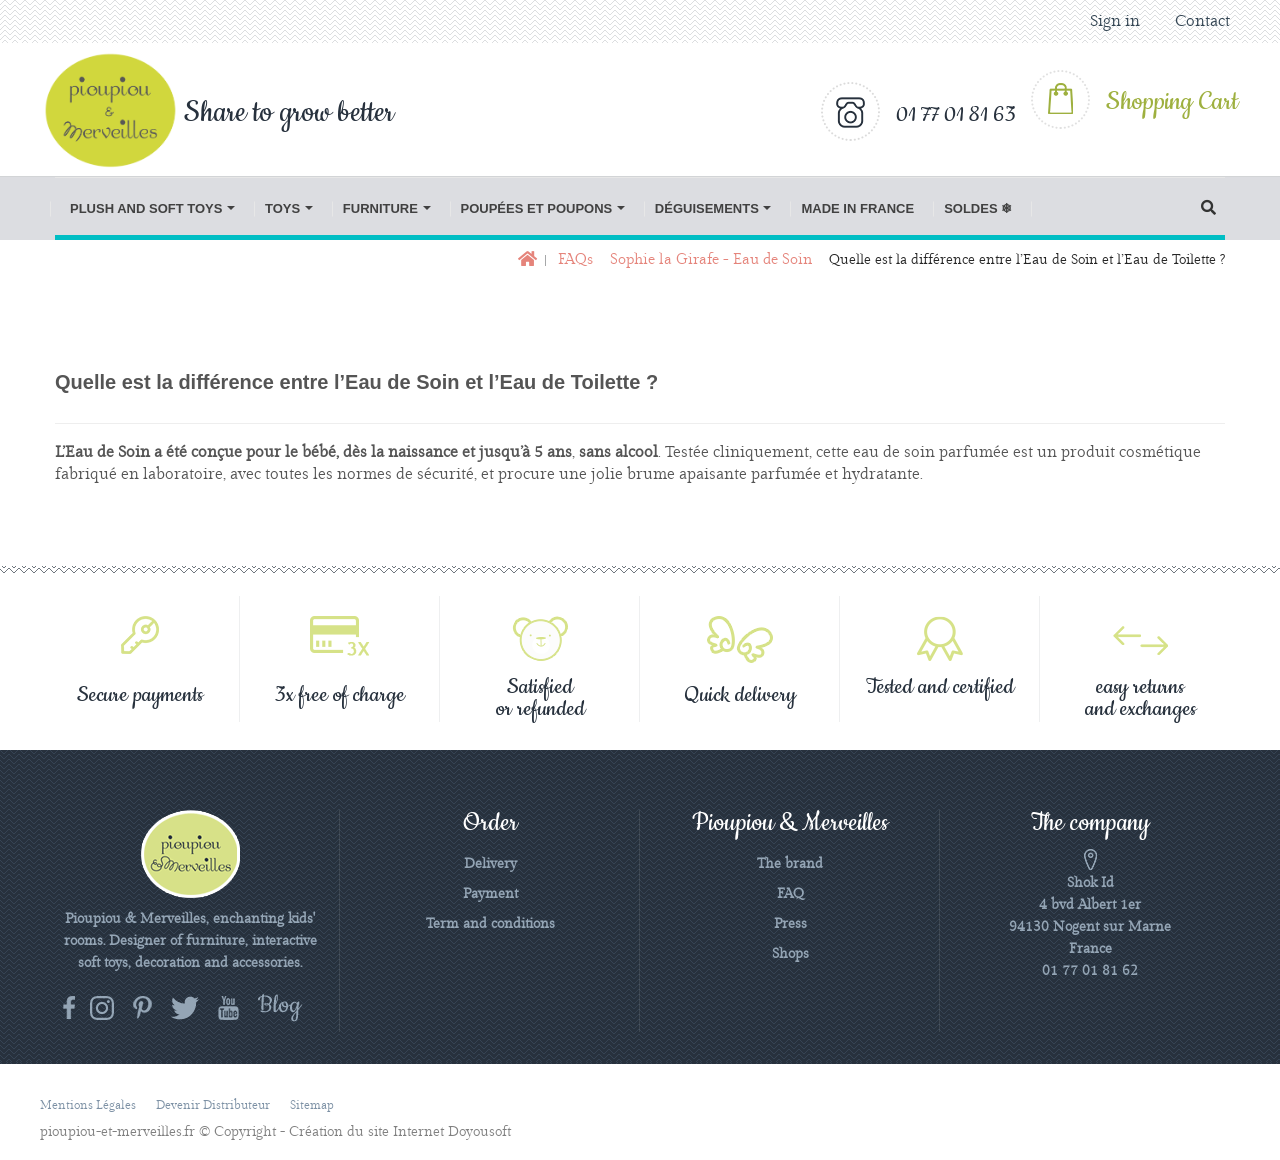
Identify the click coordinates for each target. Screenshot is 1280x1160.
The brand (790, 864)
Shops (790, 954)
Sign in (1115, 21)
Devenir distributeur (213, 1105)
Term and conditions (490, 924)
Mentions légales (88, 1105)
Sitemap (312, 1105)
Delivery (490, 864)
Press (790, 924)
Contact (1202, 21)
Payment (490, 894)
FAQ (790, 894)
